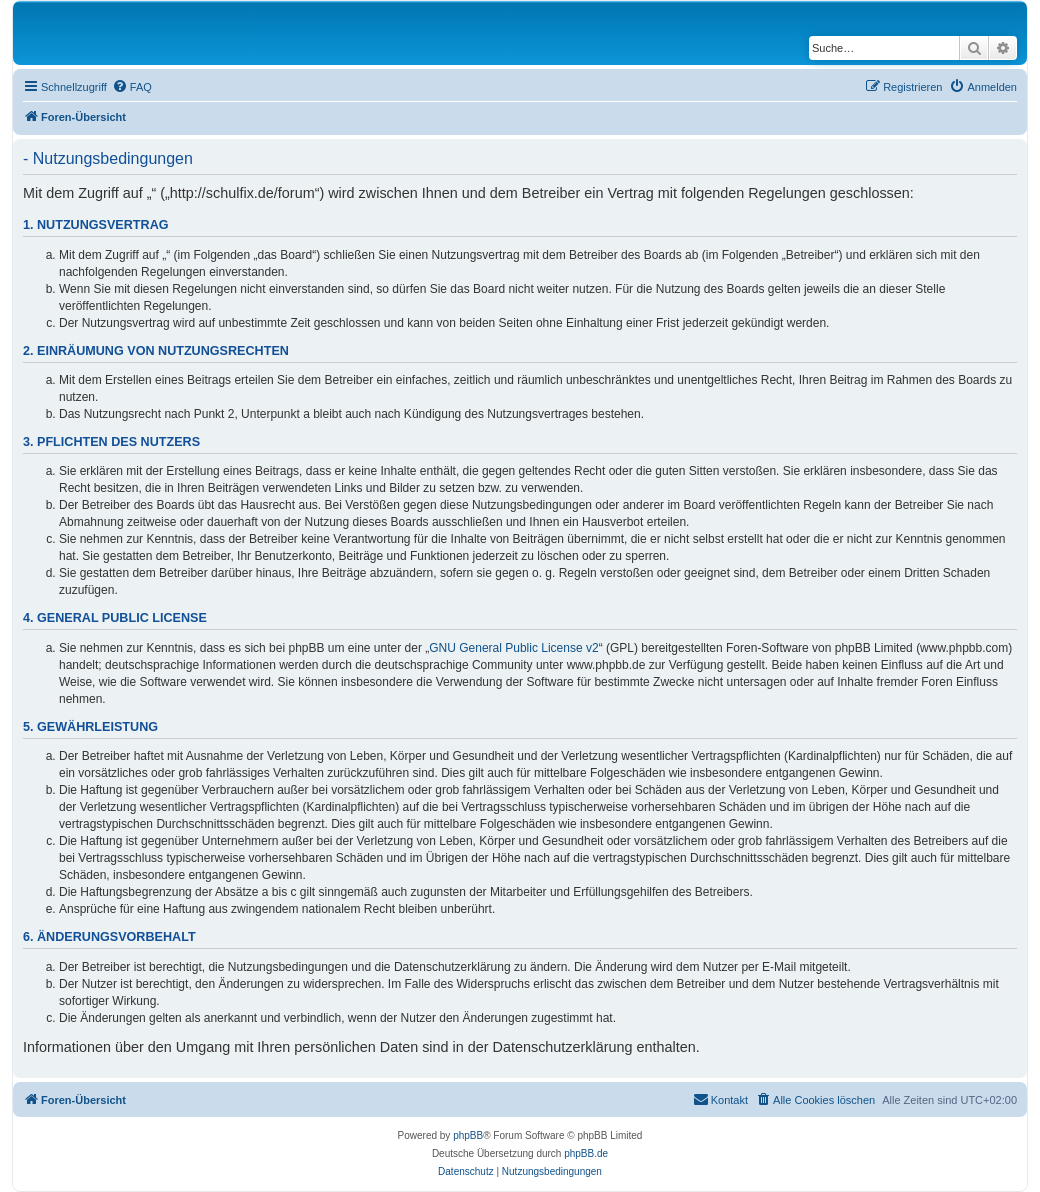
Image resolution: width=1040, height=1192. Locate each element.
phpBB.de (586, 1153)
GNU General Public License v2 (513, 648)
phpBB (468, 1135)
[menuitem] (132, 87)
